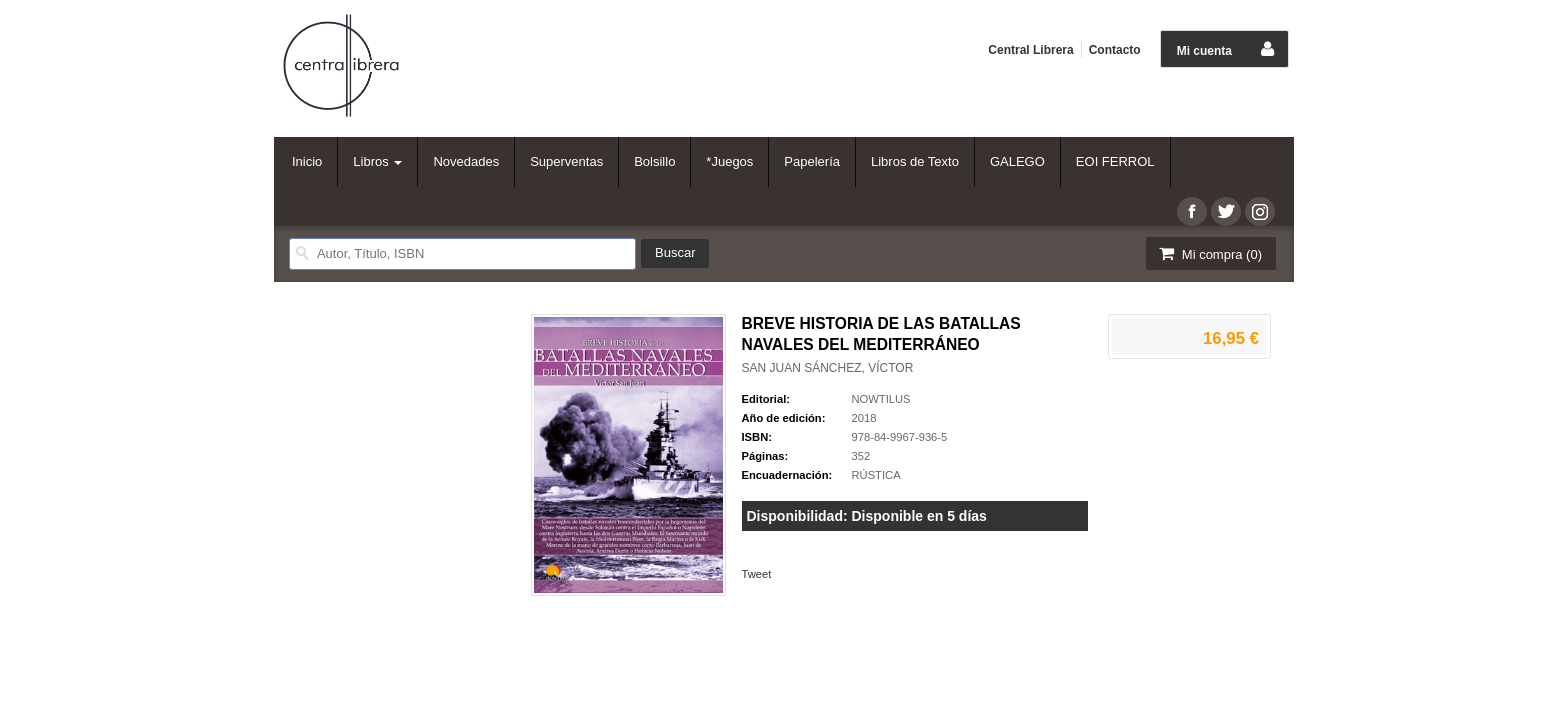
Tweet (757, 574)
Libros (377, 161)
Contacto (1115, 50)
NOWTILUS (881, 399)
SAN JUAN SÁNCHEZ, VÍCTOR (828, 368)
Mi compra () (1209, 253)
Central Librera (1030, 50)
